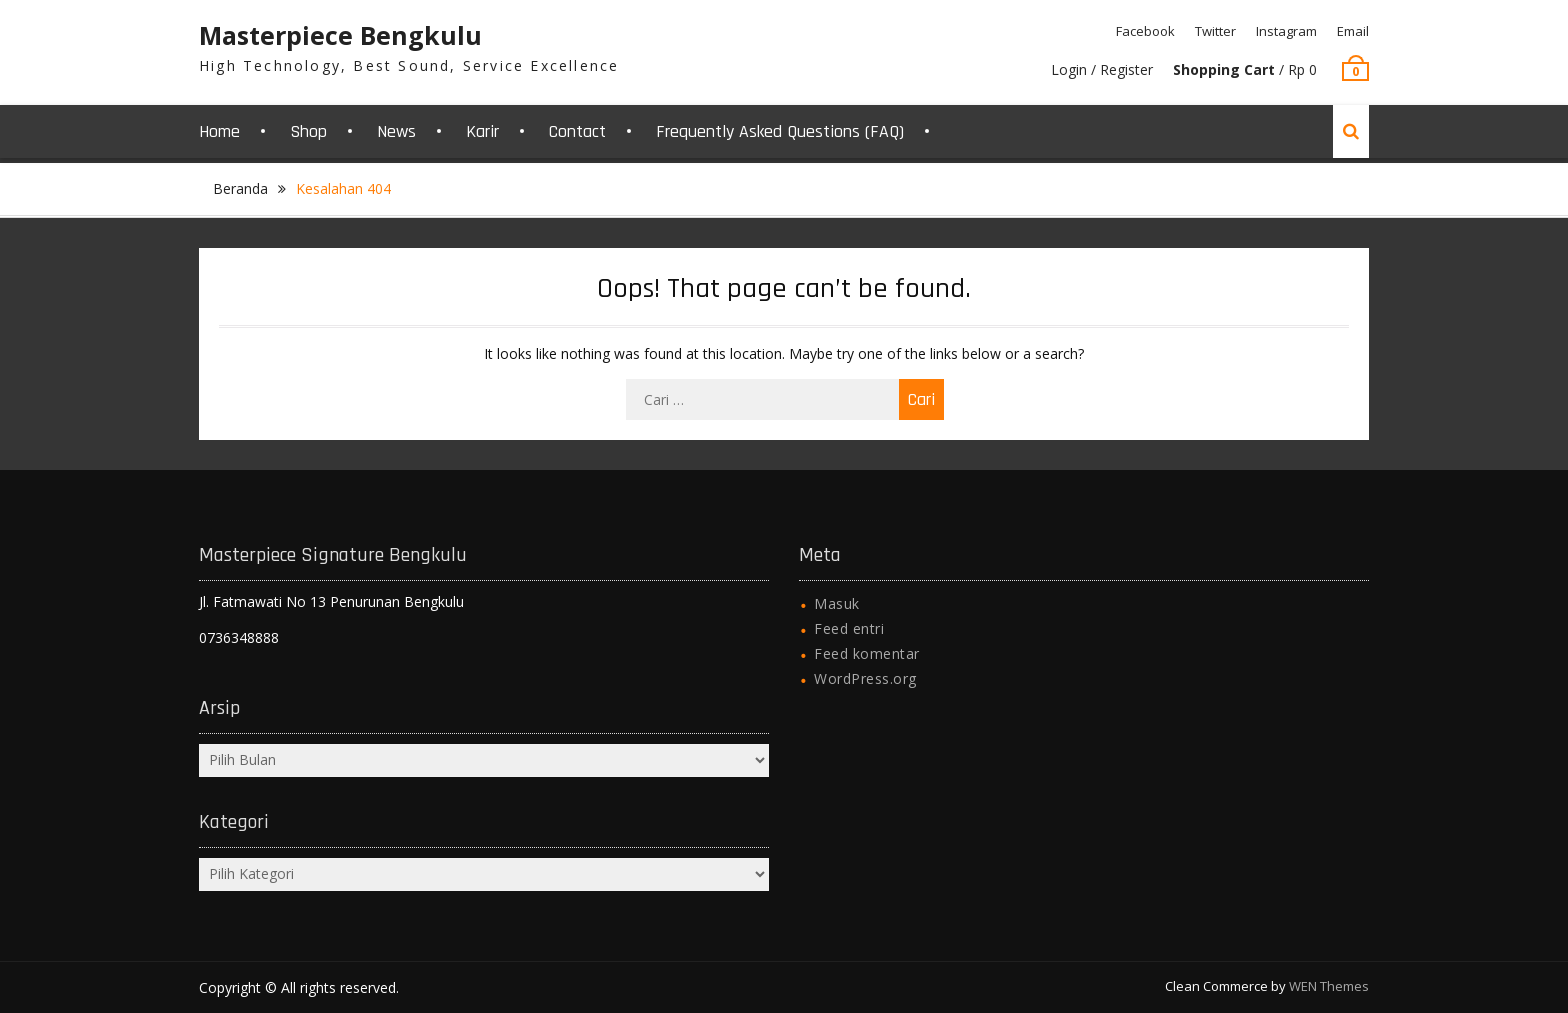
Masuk (837, 603)
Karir (482, 131)
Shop (308, 131)
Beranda (240, 188)
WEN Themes (1329, 986)
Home (219, 131)
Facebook (1145, 31)
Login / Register (1102, 69)
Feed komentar (867, 653)
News (396, 131)
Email (1353, 31)
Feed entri (849, 628)
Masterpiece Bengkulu (340, 35)
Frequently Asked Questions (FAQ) (780, 131)
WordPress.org (865, 678)
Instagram (1286, 31)
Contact (577, 131)
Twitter (1215, 31)
